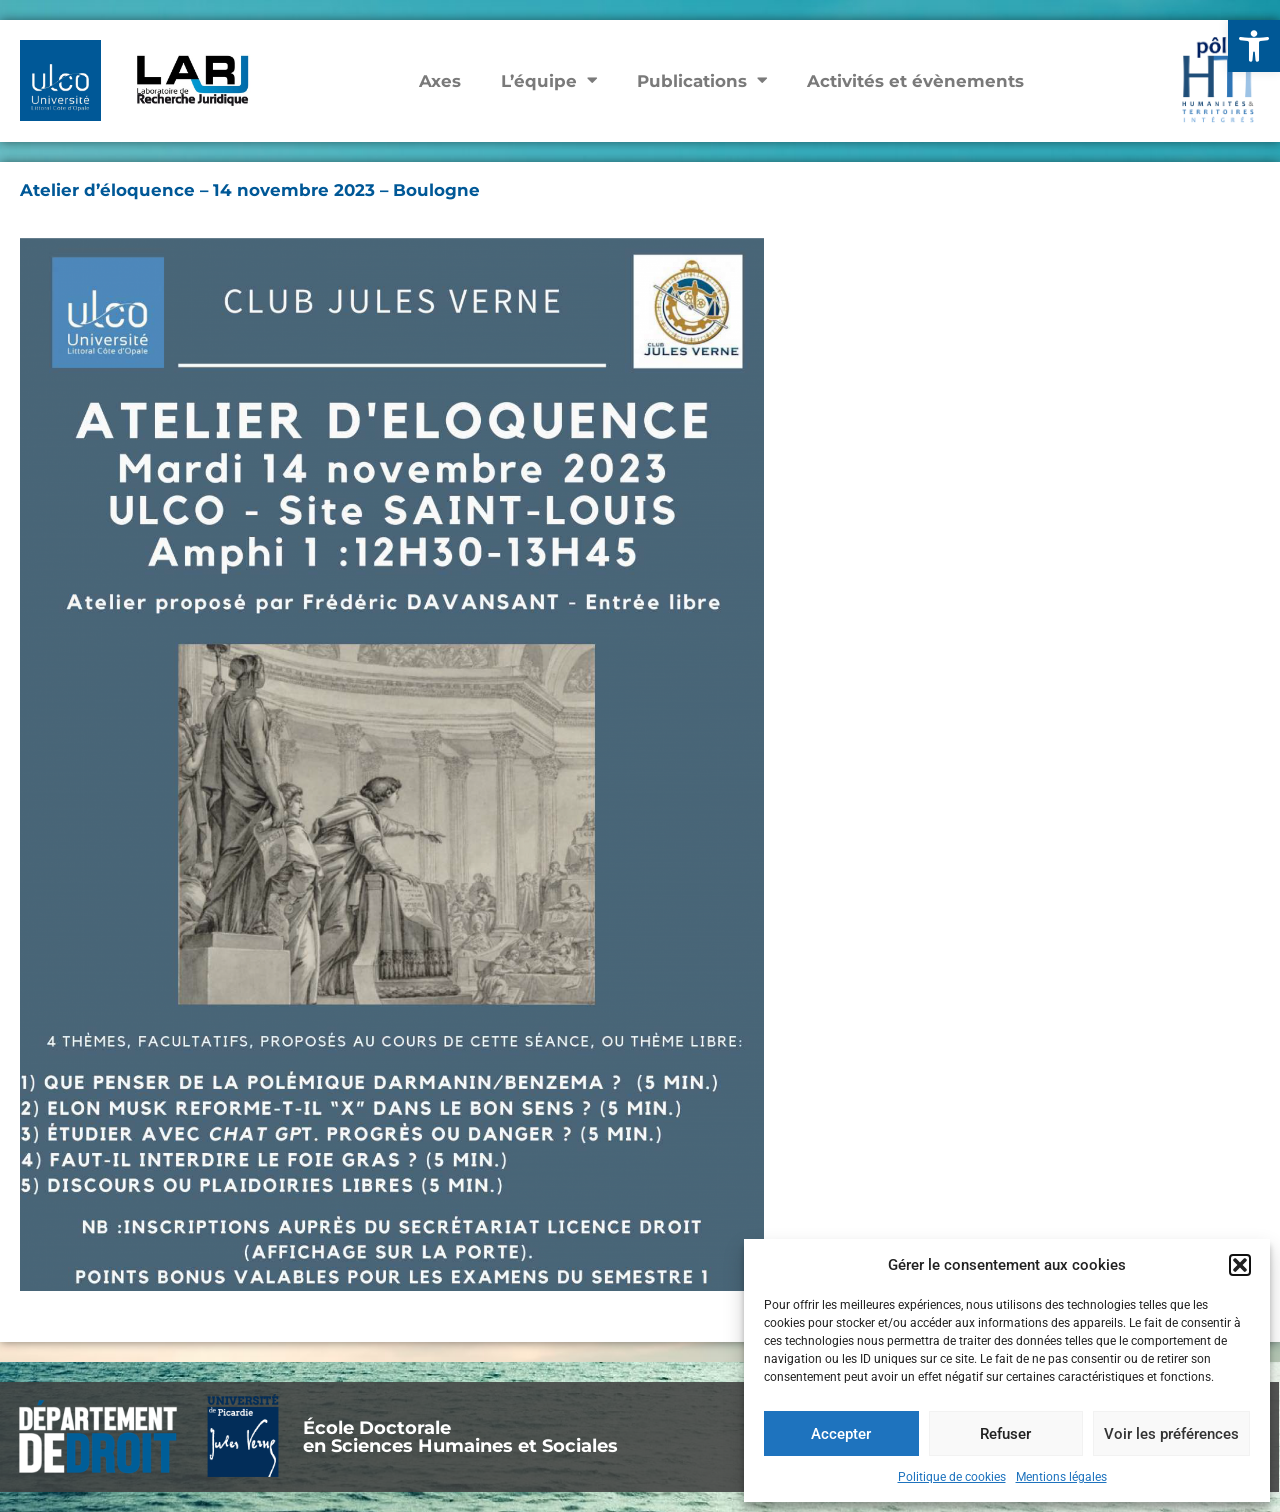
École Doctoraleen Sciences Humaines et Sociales (460, 1437)
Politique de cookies (952, 1477)
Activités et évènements (915, 81)
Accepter (841, 1434)
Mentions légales (1061, 1477)
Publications (702, 80)
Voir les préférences (1171, 1434)
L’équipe (549, 80)
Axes (440, 81)
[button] (1254, 46)
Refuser (1005, 1434)
